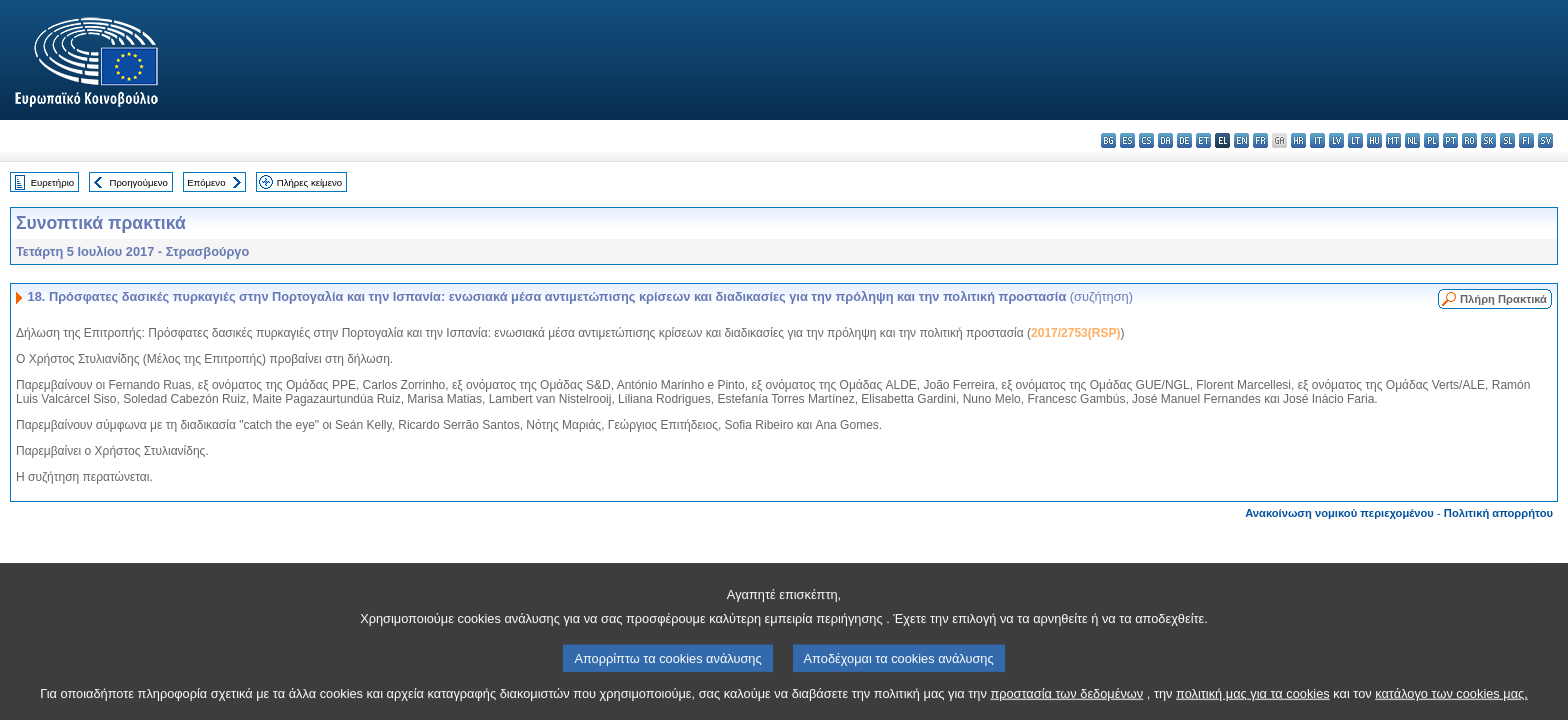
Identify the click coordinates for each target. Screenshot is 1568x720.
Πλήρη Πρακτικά (1503, 299)
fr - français (1260, 140)
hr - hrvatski (1298, 140)
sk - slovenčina (1488, 140)
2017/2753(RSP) (1075, 333)
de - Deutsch (1184, 140)
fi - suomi (1526, 140)
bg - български (1108, 140)
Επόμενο (206, 182)
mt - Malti (1393, 140)
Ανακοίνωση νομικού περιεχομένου (1339, 513)
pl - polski (1431, 140)
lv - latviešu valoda (1336, 140)
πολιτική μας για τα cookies (1253, 702)
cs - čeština (1146, 140)
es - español (1127, 140)
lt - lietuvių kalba (1355, 140)
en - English (1241, 140)
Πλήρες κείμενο (309, 182)
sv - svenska (1545, 140)
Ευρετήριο (52, 182)
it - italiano (1317, 140)
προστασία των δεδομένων (1066, 702)
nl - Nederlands (1412, 140)
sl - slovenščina (1507, 140)
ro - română (1469, 140)
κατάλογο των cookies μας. (1451, 702)
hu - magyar (1374, 140)
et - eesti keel (1203, 140)
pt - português (1450, 140)
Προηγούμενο (138, 182)
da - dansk (1165, 140)
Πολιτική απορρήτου (1498, 513)
